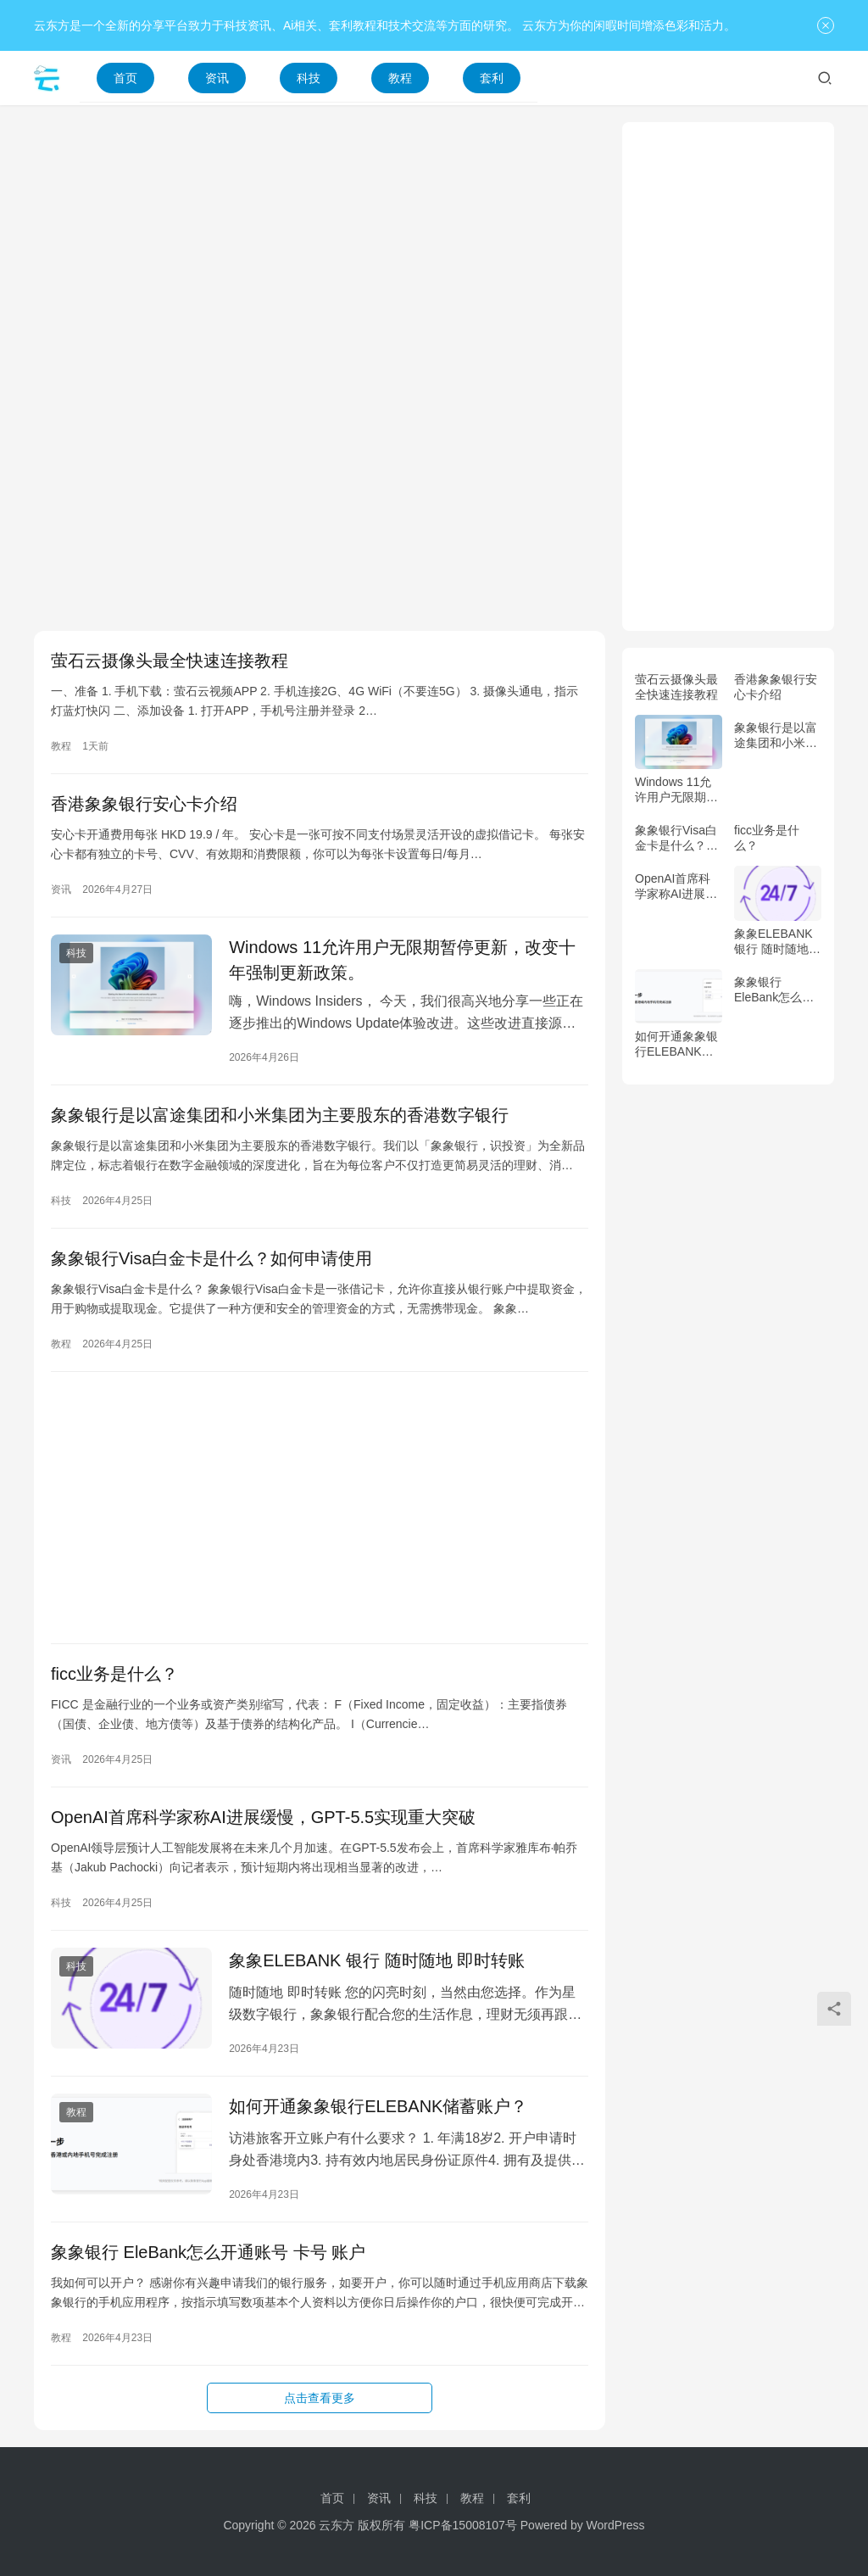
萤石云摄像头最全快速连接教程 (169, 660)
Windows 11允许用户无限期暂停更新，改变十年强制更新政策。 (402, 960)
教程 (400, 78)
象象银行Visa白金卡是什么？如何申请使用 (211, 1258)
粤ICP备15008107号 (463, 2525)
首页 (125, 78)
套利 (492, 78)
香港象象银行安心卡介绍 (144, 804)
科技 (308, 78)
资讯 (217, 78)
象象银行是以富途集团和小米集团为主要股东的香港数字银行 (280, 1115)
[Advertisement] (319, 241)
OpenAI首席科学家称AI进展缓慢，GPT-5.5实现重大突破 (263, 1817)
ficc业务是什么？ (114, 1673)
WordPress (616, 2525)
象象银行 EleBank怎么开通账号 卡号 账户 (208, 2252)
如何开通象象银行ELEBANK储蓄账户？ (378, 2106)
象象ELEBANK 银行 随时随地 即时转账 (377, 1960)
